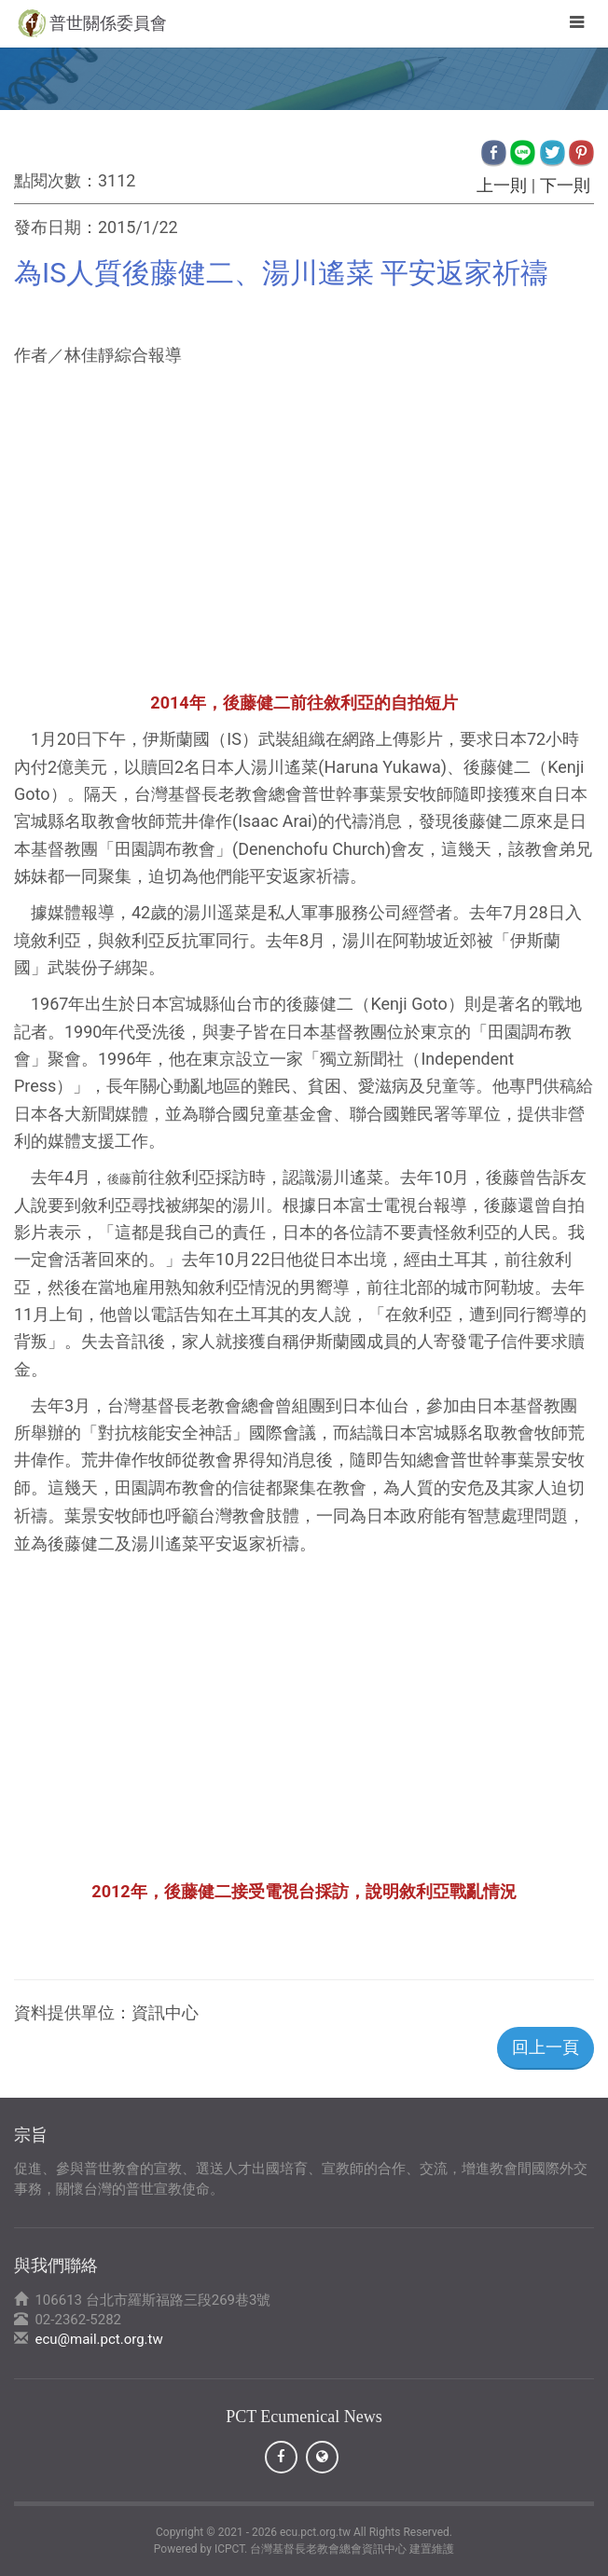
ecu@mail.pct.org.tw (98, 2339)
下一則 (564, 185)
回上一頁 (545, 2047)
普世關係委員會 (108, 23)
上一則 (502, 185)
